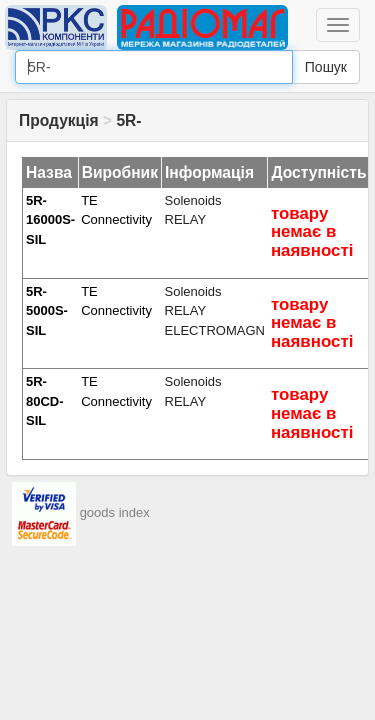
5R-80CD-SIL (45, 401)
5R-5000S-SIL (47, 311)
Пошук (326, 67)
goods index (115, 513)
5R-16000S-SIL (50, 220)
